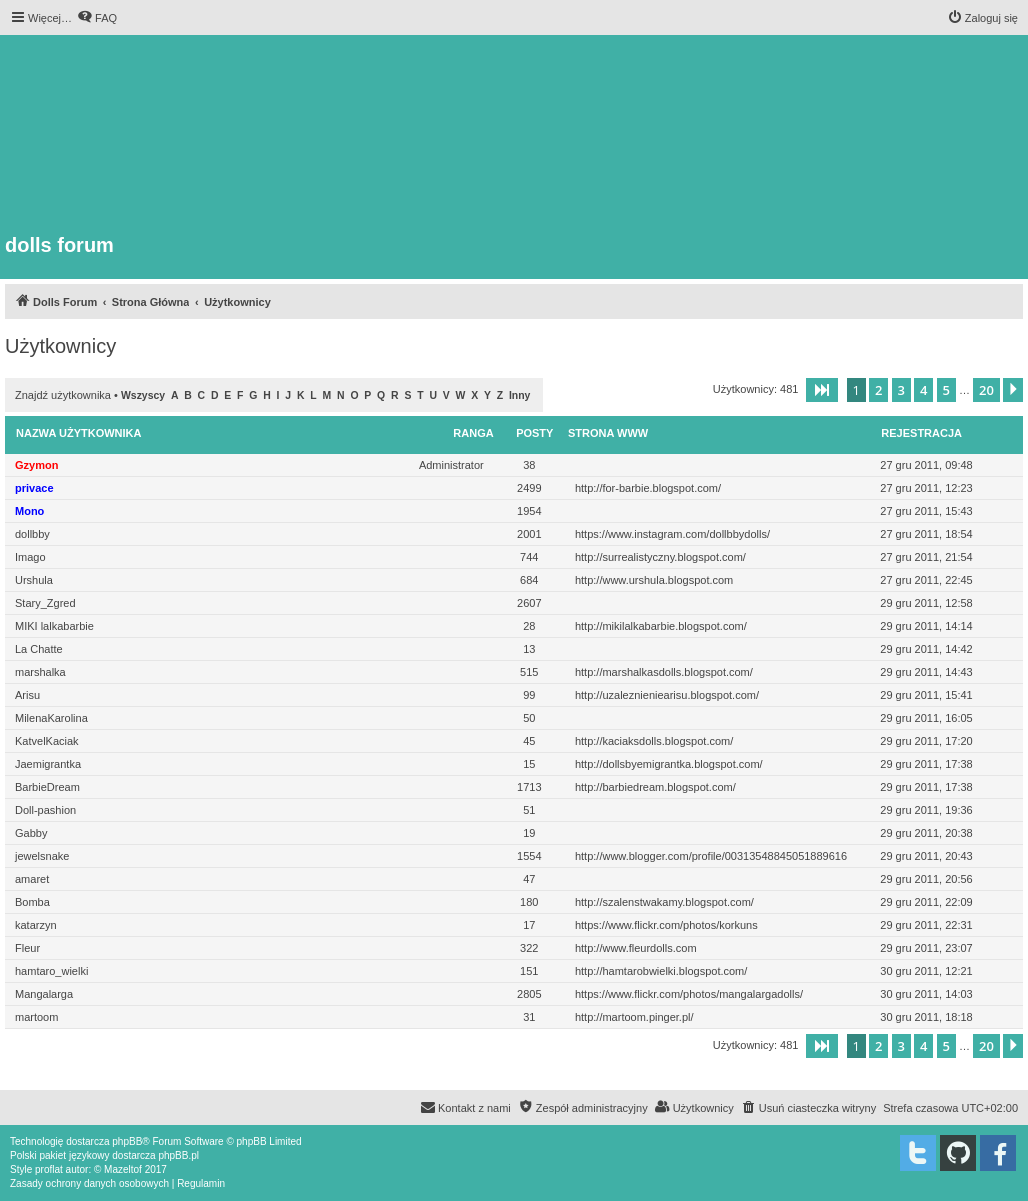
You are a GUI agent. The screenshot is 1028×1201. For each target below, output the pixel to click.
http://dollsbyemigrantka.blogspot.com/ (669, 764)
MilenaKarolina (51, 718)
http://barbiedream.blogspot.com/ (655, 787)
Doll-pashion (45, 810)
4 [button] (923, 390)
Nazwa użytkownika (78, 433)
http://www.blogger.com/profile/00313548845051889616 (711, 856)
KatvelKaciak (47, 741)
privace (34, 488)
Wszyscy (143, 395)
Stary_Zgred (45, 603)
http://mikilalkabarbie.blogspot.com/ (661, 626)
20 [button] (986, 390)
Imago (30, 557)
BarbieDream (47, 787)
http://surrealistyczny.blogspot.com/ (660, 557)
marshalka (40, 672)
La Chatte (39, 649)
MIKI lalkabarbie (54, 626)
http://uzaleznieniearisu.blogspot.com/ (667, 695)
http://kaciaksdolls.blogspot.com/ (654, 741)
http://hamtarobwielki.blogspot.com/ (661, 971)
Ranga (473, 433)
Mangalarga (44, 994)
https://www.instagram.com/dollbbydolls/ (672, 534)
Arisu (27, 695)
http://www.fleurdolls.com (636, 948)
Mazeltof (123, 1169)
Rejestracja (921, 433)
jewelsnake (42, 856)
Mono (29, 511)
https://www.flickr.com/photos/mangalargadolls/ (689, 994)
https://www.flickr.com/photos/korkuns (666, 925)
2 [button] (878, 390)
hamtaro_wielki (51, 971)
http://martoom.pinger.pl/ (634, 1017)
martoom (36, 1017)
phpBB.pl (178, 1155)
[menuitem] (97, 18)
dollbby (32, 534)
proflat (49, 1169)
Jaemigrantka (48, 764)
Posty (534, 433)
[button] (822, 390)
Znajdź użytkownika (63, 395)
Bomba (32, 902)
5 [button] (946, 390)
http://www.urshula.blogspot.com (654, 580)
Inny (519, 395)
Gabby (31, 833)
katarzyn (36, 925)
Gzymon (36, 465)
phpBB (127, 1141)
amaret (32, 879)
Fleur (27, 948)
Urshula (34, 580)
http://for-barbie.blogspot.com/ (648, 488)
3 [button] (901, 390)
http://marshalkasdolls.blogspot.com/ (664, 672)
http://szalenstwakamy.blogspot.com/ (664, 902)
